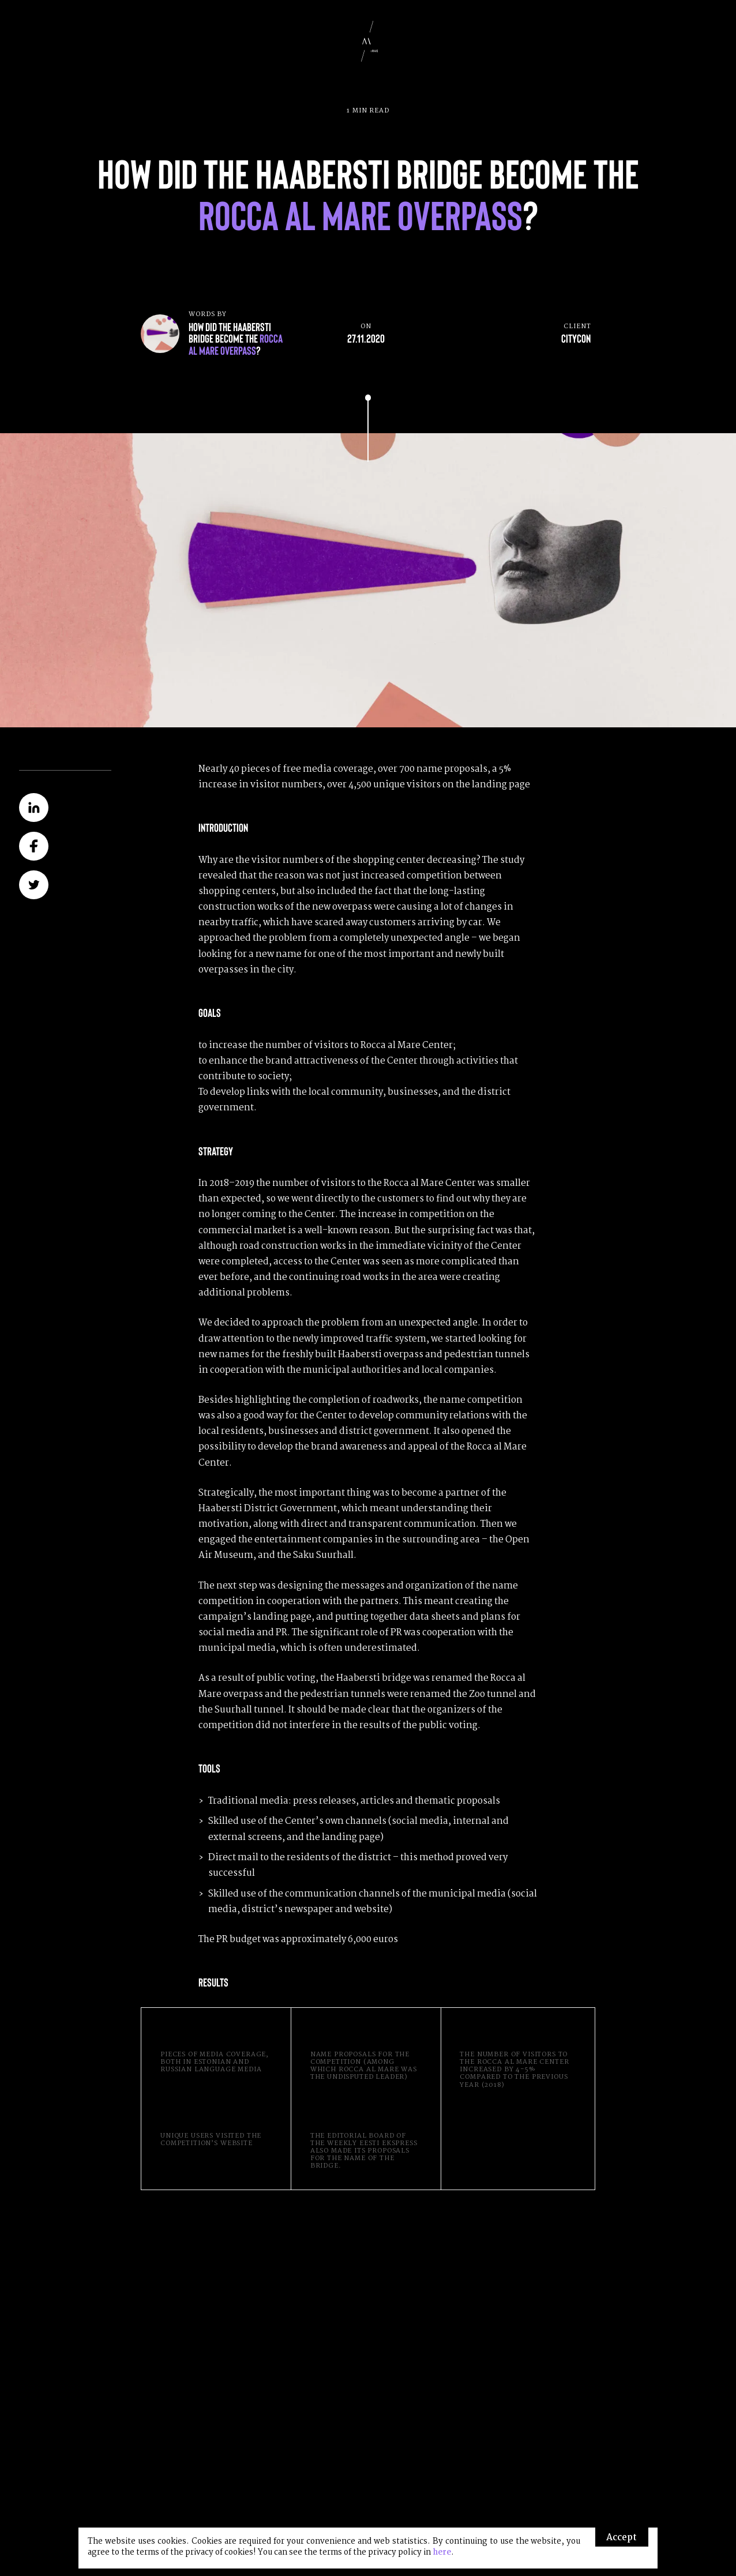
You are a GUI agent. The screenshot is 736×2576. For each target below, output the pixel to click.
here (442, 2552)
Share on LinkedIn (33, 807)
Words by (240, 333)
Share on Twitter (33, 884)
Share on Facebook (33, 846)
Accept (621, 2537)
